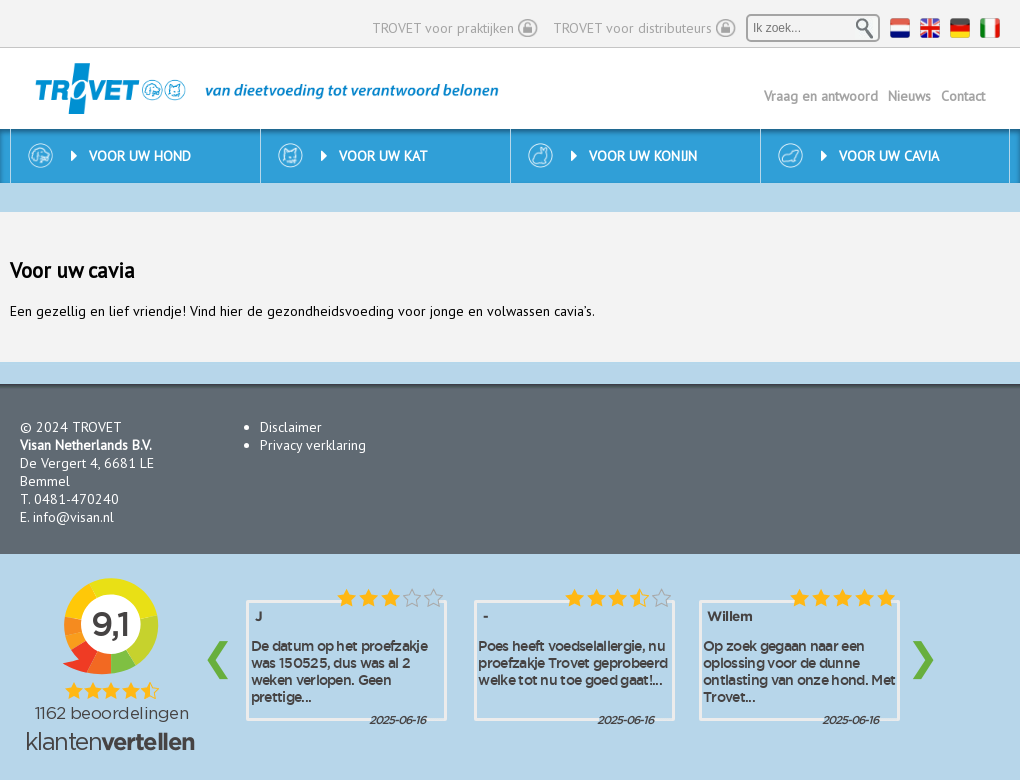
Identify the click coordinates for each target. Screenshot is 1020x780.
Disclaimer (291, 427)
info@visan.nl (73, 517)
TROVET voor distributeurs (632, 28)
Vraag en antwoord (821, 96)
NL (900, 28)
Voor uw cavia (880, 156)
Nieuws (909, 96)
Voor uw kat (374, 156)
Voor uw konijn (634, 156)
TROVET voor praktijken (443, 28)
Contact (963, 96)
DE (960, 28)
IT (990, 28)
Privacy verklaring (313, 445)
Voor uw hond (131, 156)
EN (930, 28)
